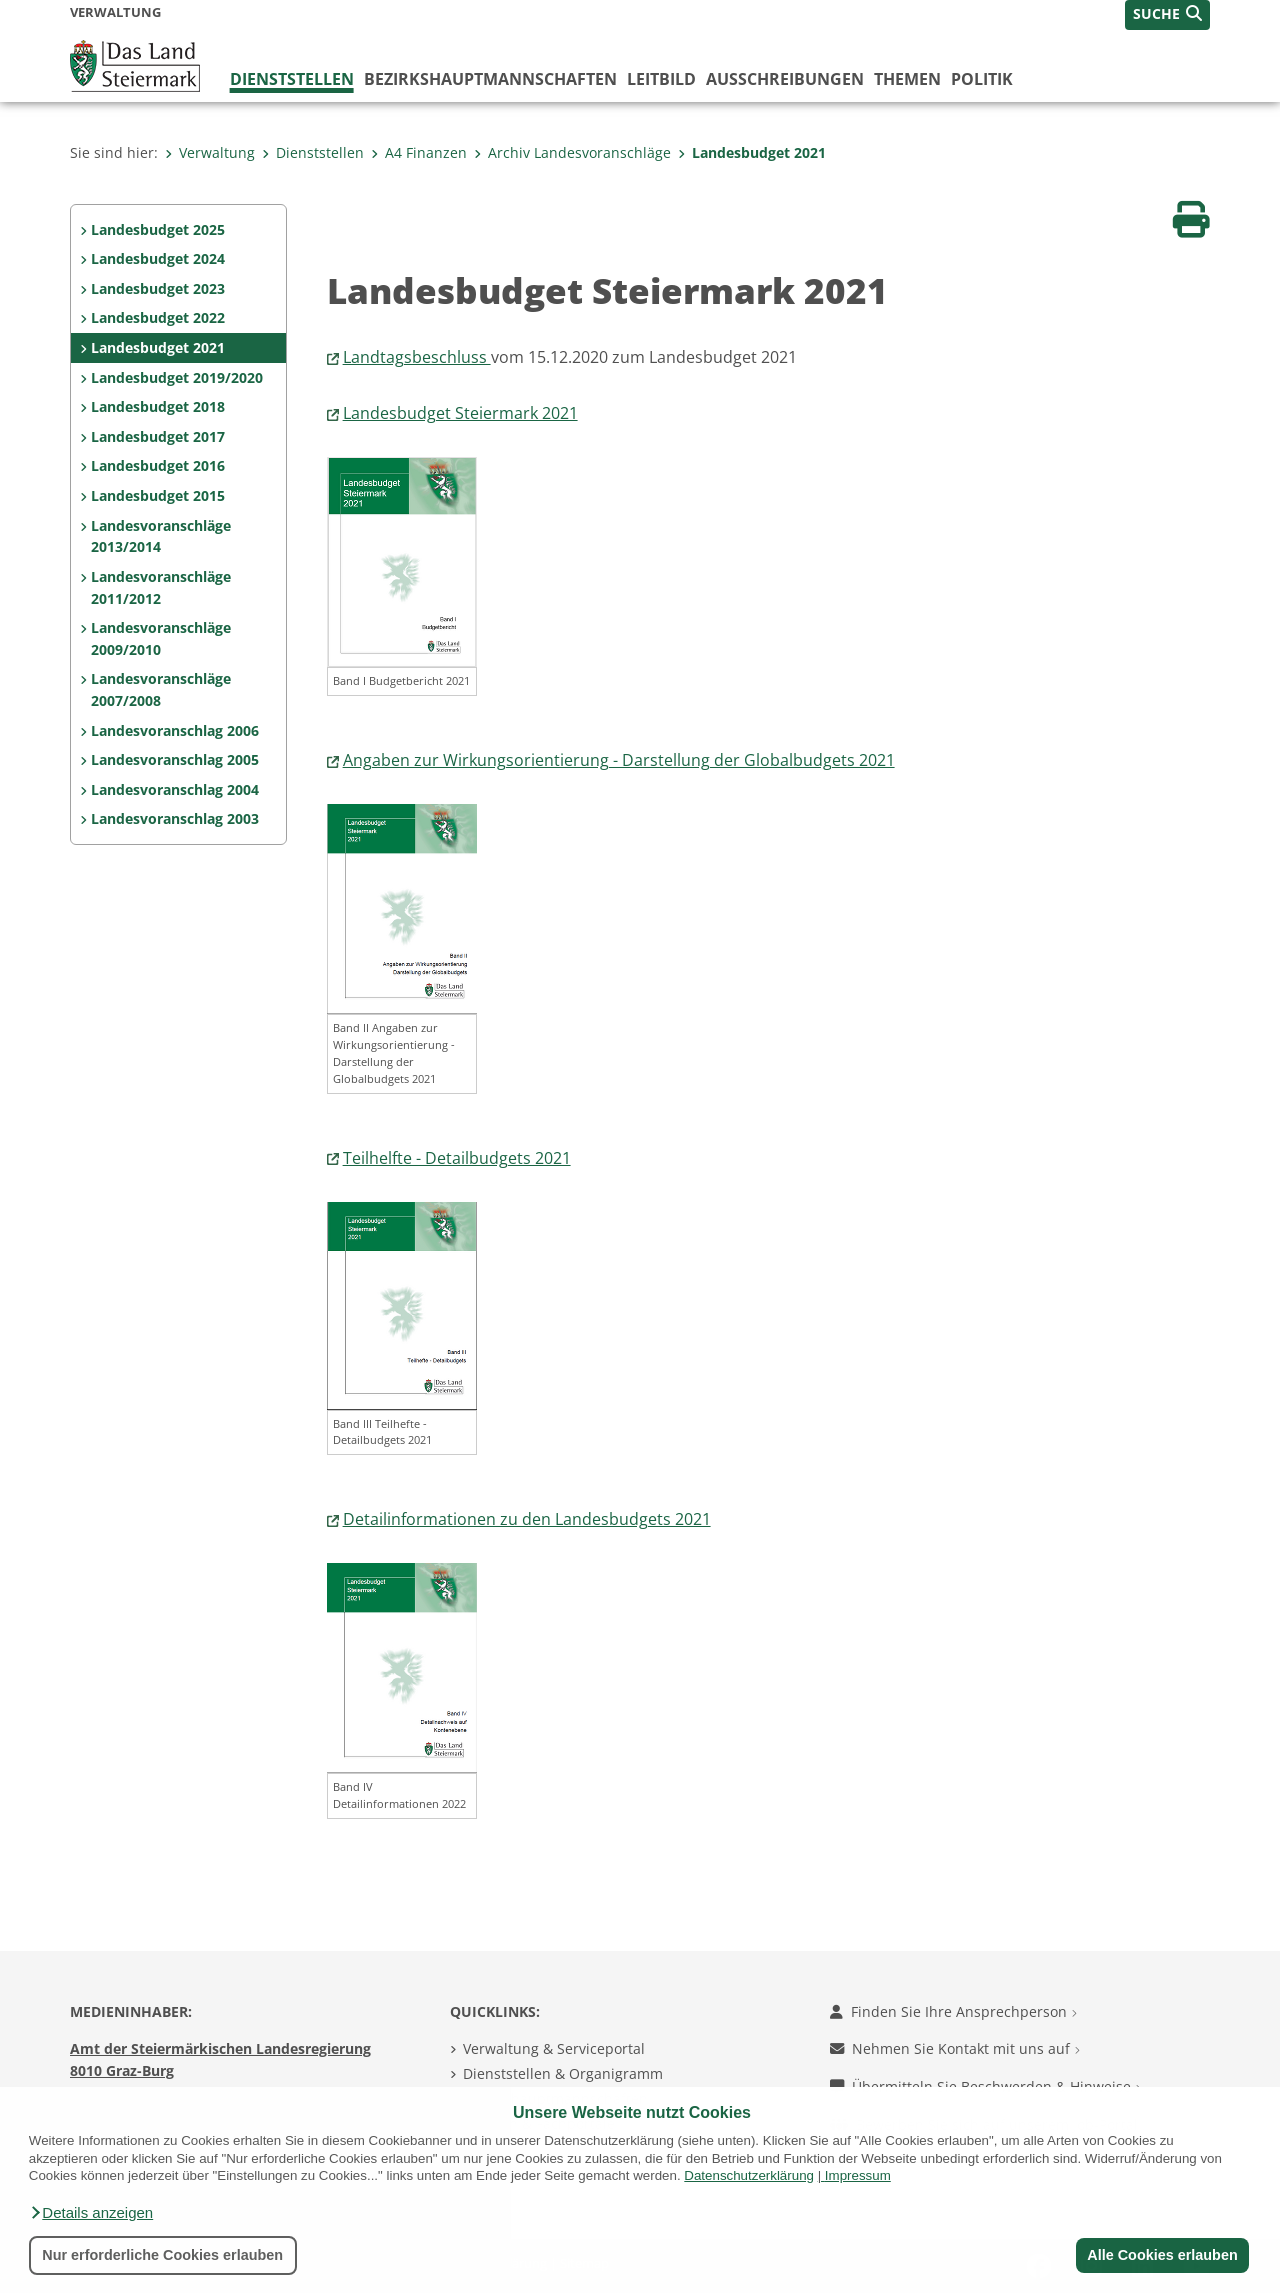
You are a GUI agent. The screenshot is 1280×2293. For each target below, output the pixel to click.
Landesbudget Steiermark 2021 (460, 413)
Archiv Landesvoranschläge (572, 152)
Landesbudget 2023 (158, 288)
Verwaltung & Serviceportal (554, 2048)
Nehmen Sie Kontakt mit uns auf (955, 2048)
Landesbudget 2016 (158, 465)
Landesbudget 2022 (158, 317)
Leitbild (661, 79)
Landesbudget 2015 (158, 495)
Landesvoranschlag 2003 (175, 818)
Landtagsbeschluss (417, 357)
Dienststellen (292, 79)
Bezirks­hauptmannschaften (490, 79)
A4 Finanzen (419, 152)
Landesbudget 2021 (752, 152)
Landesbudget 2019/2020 (177, 377)
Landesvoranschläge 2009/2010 (161, 638)
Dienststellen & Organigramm (563, 2073)
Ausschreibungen (785, 79)
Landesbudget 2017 (158, 436)
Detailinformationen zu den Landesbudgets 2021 (527, 1519)
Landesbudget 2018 (158, 406)
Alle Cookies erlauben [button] (1162, 2255)
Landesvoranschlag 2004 (175, 789)
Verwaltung (210, 152)
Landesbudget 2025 (158, 229)
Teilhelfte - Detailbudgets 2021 (457, 1158)
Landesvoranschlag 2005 (175, 759)
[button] (91, 2213)
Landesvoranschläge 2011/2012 (161, 587)
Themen (907, 79)
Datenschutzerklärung (749, 2175)
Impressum (858, 2175)
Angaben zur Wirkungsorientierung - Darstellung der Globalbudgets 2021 (619, 760)
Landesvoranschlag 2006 (175, 730)
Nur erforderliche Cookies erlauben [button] (162, 2255)
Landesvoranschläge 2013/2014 (161, 536)
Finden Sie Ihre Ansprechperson (953, 2011)
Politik (982, 79)
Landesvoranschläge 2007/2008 (161, 689)
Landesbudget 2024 (158, 258)
